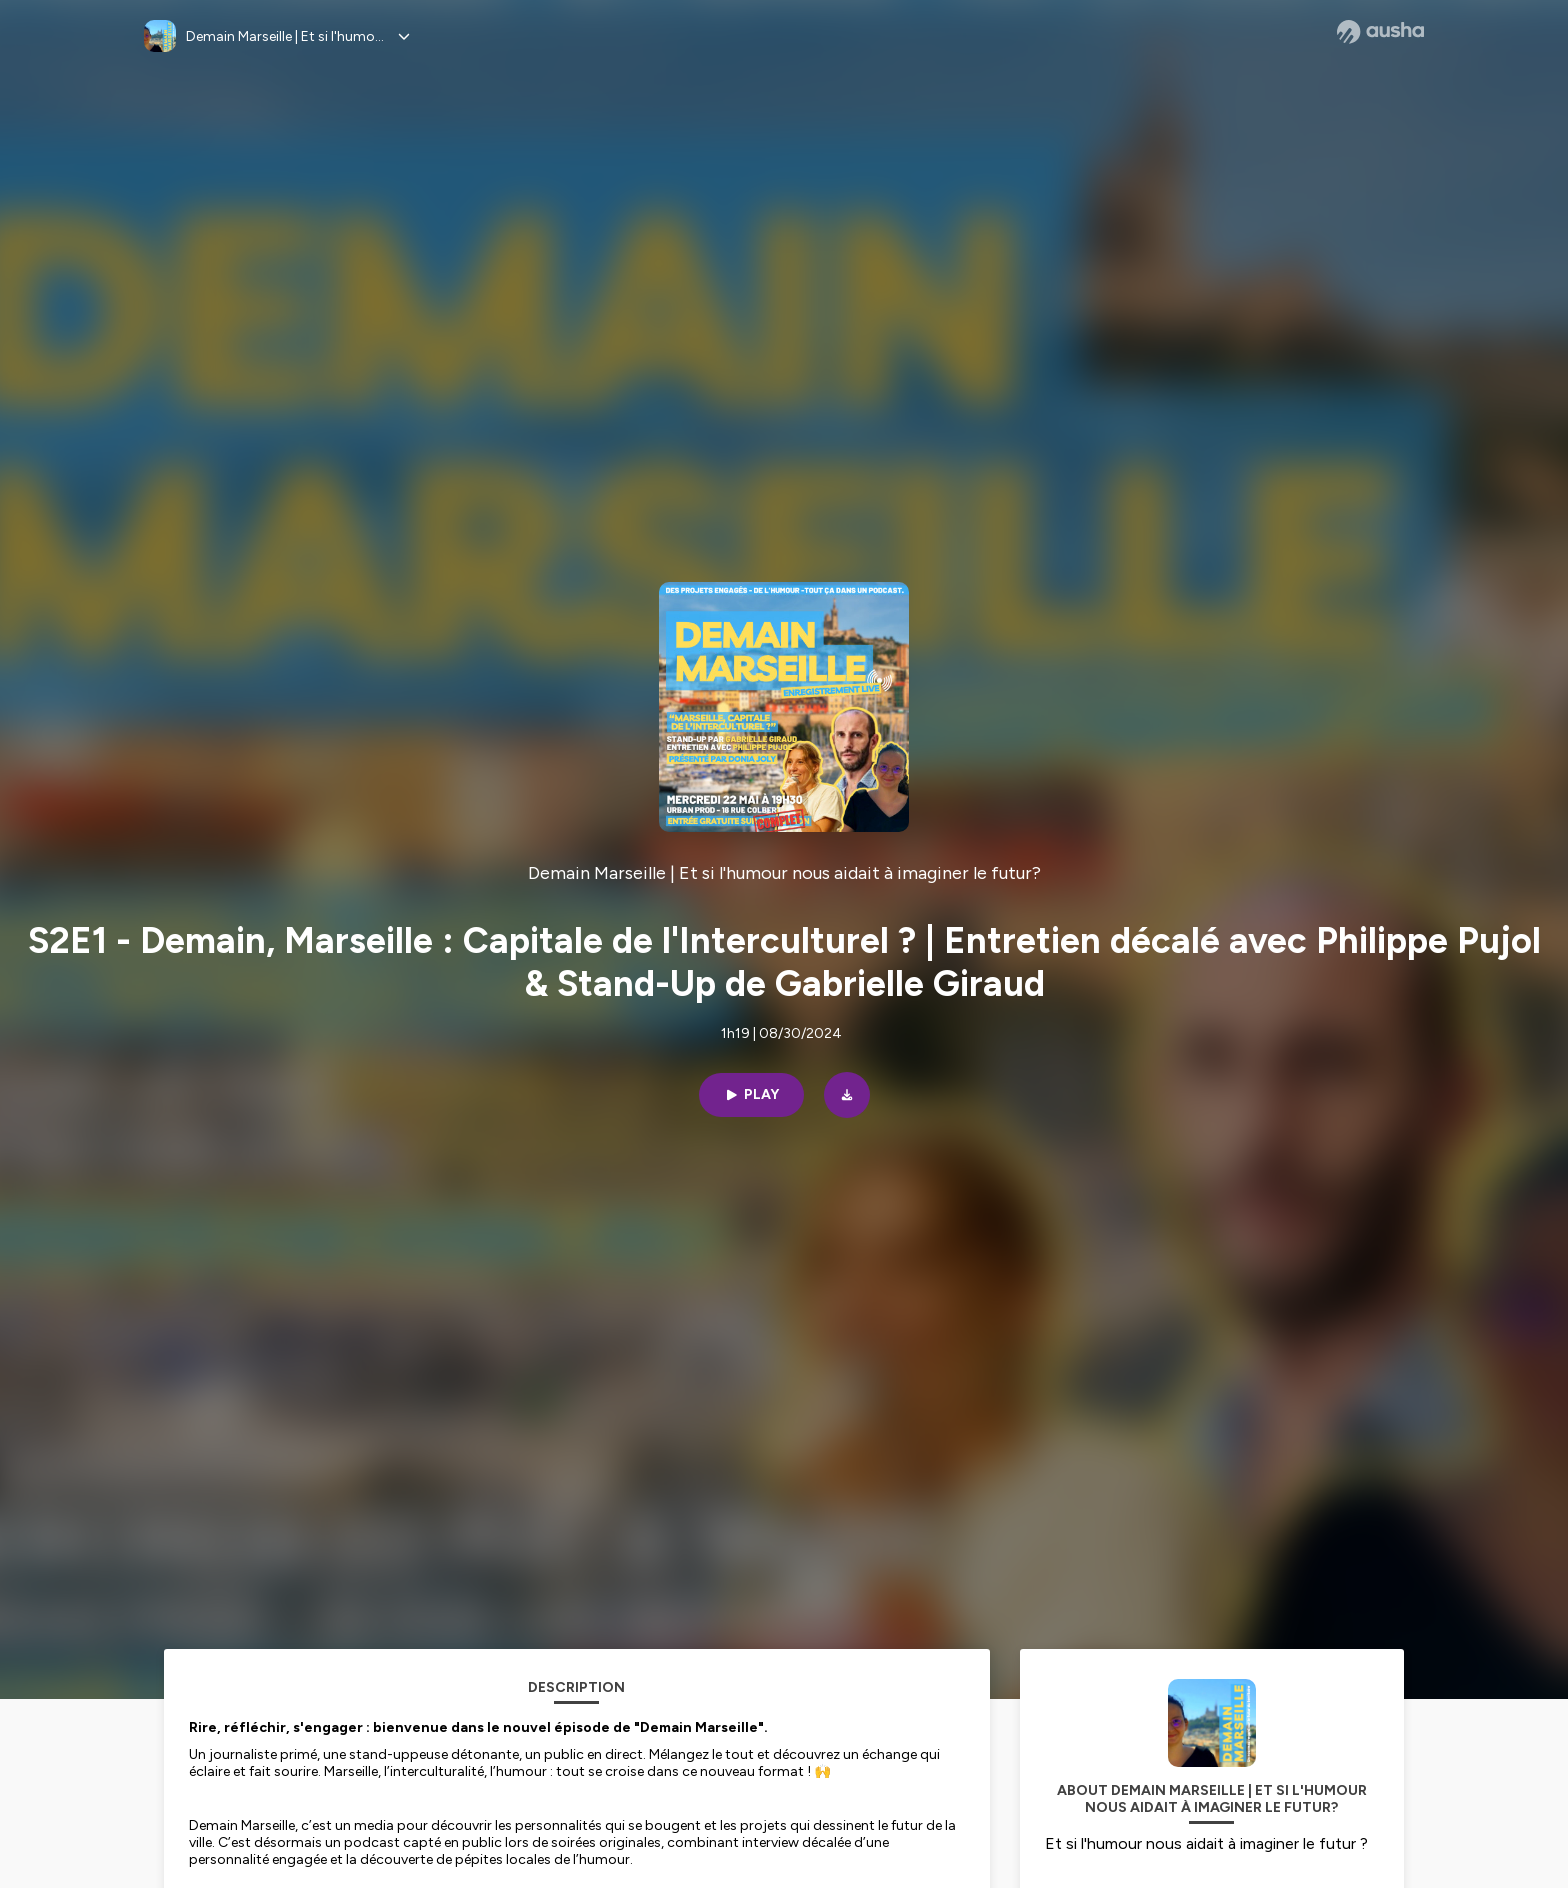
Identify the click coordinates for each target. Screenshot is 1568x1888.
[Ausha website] (1380, 32)
